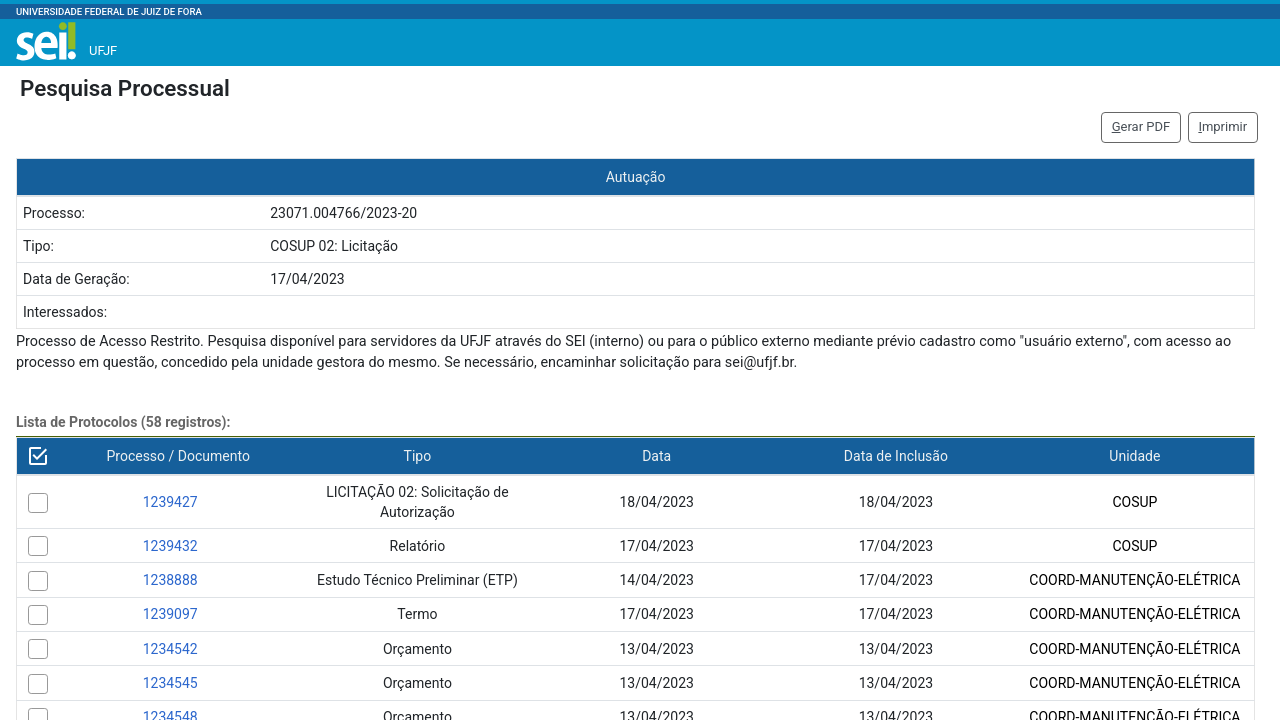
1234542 (170, 649)
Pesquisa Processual (125, 88)
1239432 (170, 546)
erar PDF (1141, 126)
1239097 (170, 614)
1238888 (170, 580)
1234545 (170, 683)
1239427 (170, 502)
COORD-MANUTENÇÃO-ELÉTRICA (1134, 580)
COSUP (1134, 502)
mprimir (1222, 126)
